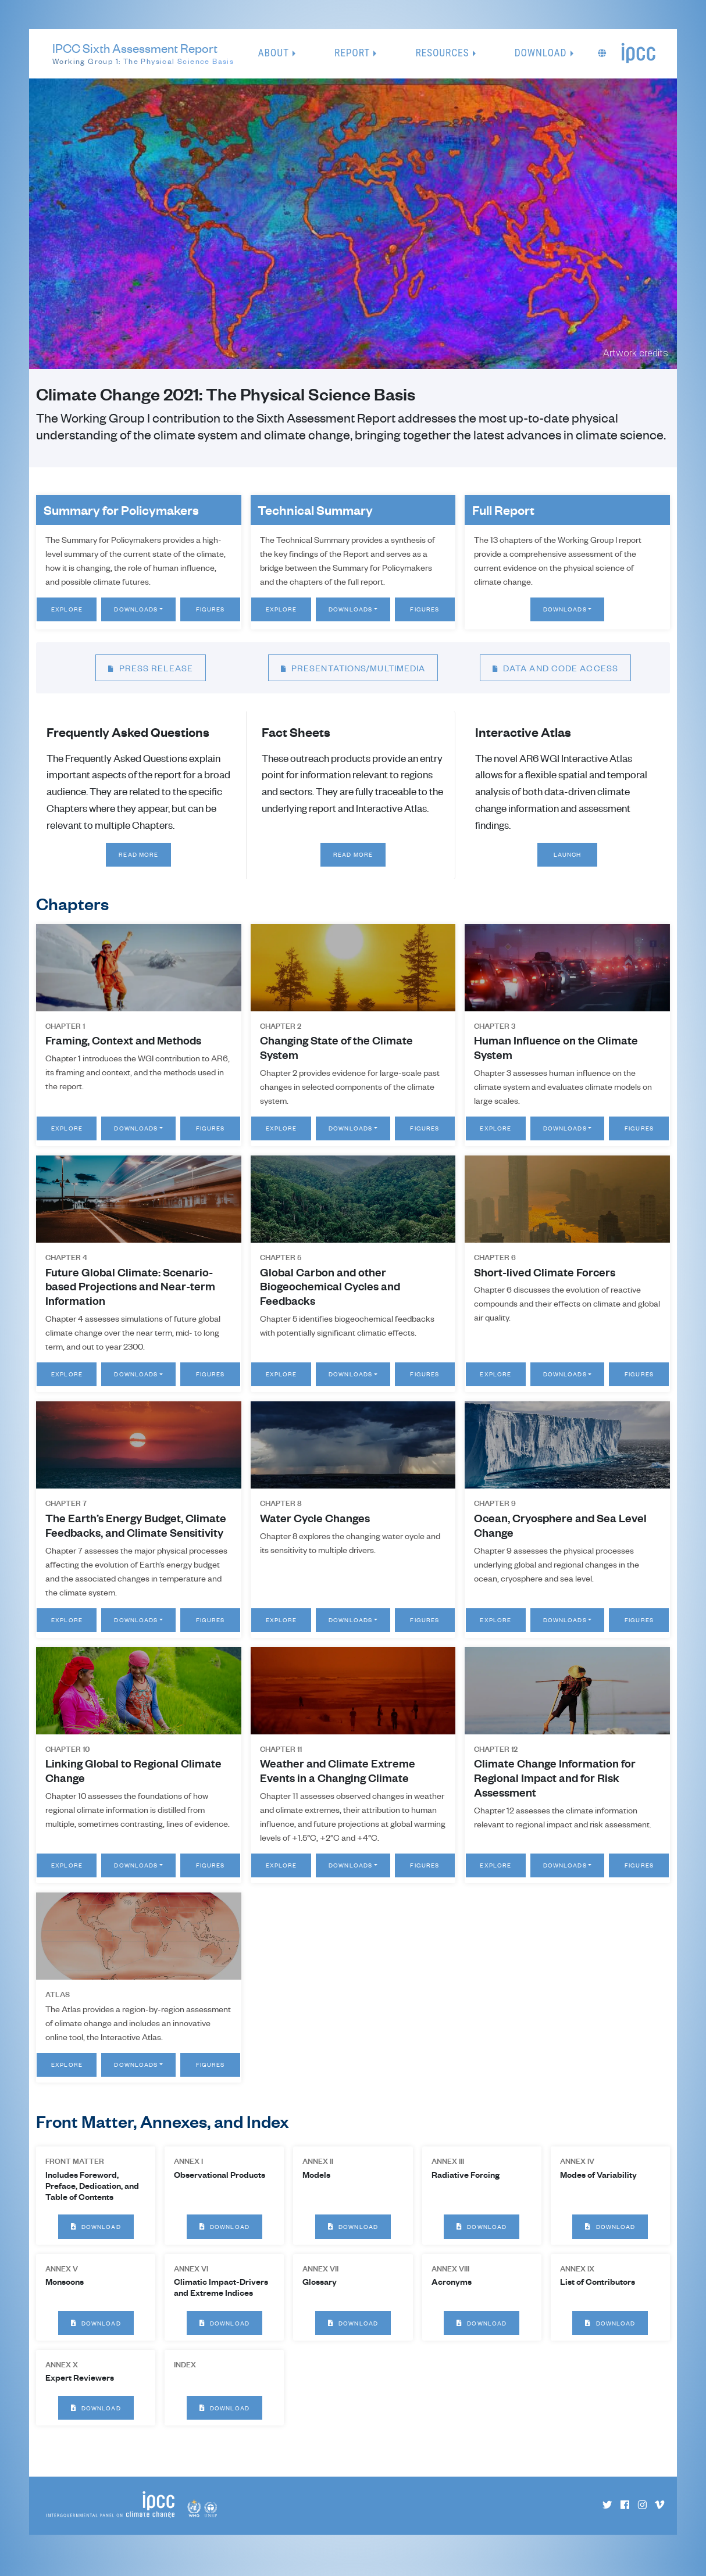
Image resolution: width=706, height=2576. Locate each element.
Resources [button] (442, 53)
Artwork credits (635, 353)
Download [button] (541, 53)
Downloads (137, 609)
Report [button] (352, 53)
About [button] (273, 53)
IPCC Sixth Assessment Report (143, 54)
